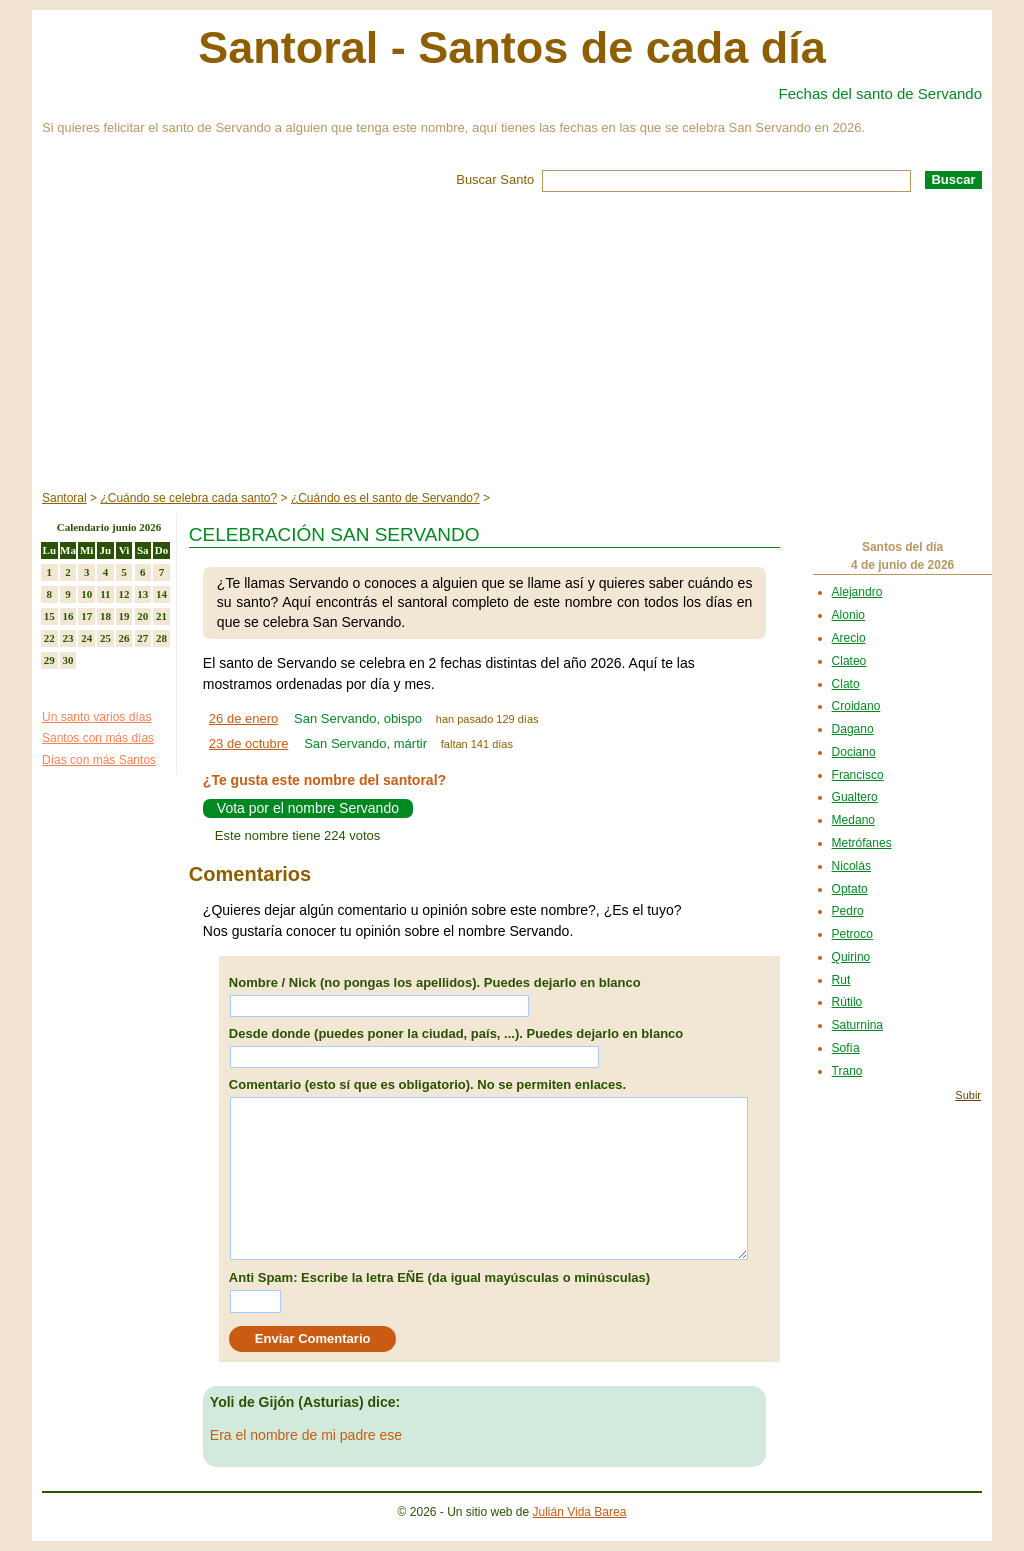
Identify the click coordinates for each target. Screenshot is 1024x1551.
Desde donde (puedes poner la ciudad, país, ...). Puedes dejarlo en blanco (456, 1033)
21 (161, 616)
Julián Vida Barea (580, 1512)
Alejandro (857, 592)
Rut (841, 980)
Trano (847, 1071)
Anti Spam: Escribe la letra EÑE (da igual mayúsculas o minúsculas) (439, 1277)
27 (142, 638)
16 (68, 616)
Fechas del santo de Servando (880, 93)
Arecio (849, 638)
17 (86, 616)
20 (142, 616)
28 (161, 638)
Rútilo (847, 1002)
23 (68, 638)
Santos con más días (98, 738)
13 (142, 594)
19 (124, 616)
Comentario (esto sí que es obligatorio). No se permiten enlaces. (427, 1084)
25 (105, 638)
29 (49, 660)
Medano (853, 820)
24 (86, 638)
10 (86, 594)
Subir (968, 1095)
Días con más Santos (99, 760)
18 (105, 616)
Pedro (848, 911)
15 (49, 616)
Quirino (851, 957)
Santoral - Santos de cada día (512, 47)
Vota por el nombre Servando (308, 808)
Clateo (849, 661)
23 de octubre (249, 743)
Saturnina (857, 1025)
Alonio (848, 615)
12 (124, 594)
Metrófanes (862, 843)
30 (68, 660)
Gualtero (855, 797)
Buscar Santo (495, 179)
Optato (850, 889)
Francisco (858, 775)
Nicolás (851, 866)
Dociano (854, 752)
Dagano (853, 729)
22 (49, 638)
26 (124, 638)
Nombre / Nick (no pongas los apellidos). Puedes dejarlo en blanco (435, 982)
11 (105, 594)
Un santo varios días (96, 717)
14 (161, 594)
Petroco (852, 934)
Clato (846, 684)
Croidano (856, 706)
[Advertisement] (512, 342)
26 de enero (243, 718)
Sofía (846, 1048)
